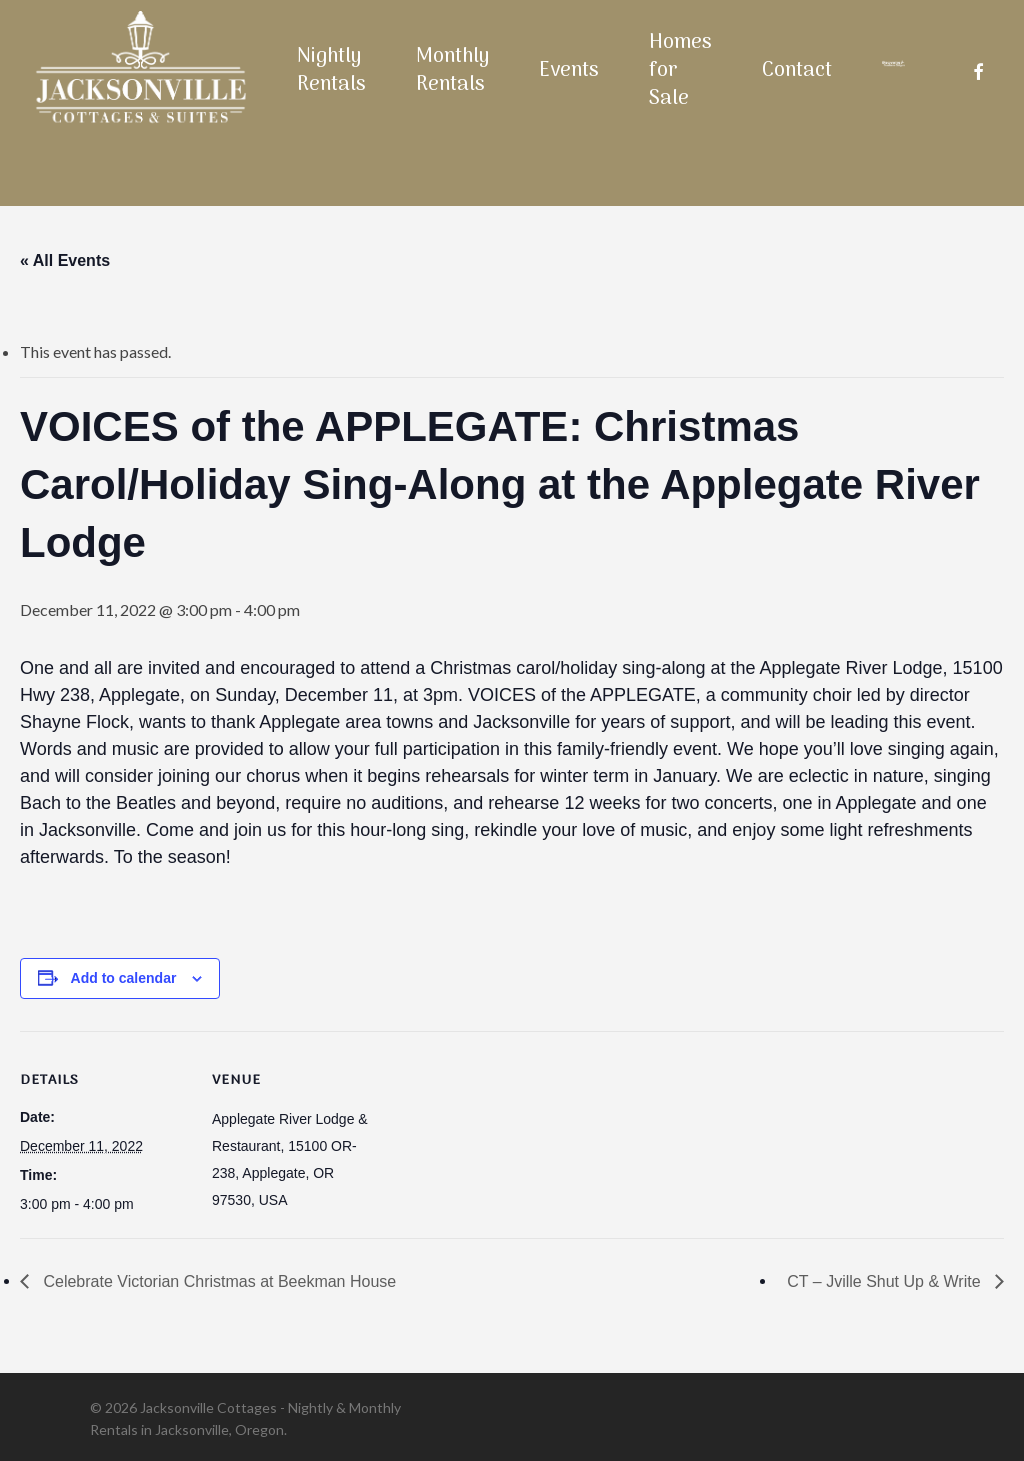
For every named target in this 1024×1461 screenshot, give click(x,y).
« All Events (65, 260)
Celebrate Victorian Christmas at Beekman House (217, 1281)
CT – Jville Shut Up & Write (886, 1281)
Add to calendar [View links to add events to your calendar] (124, 978)
